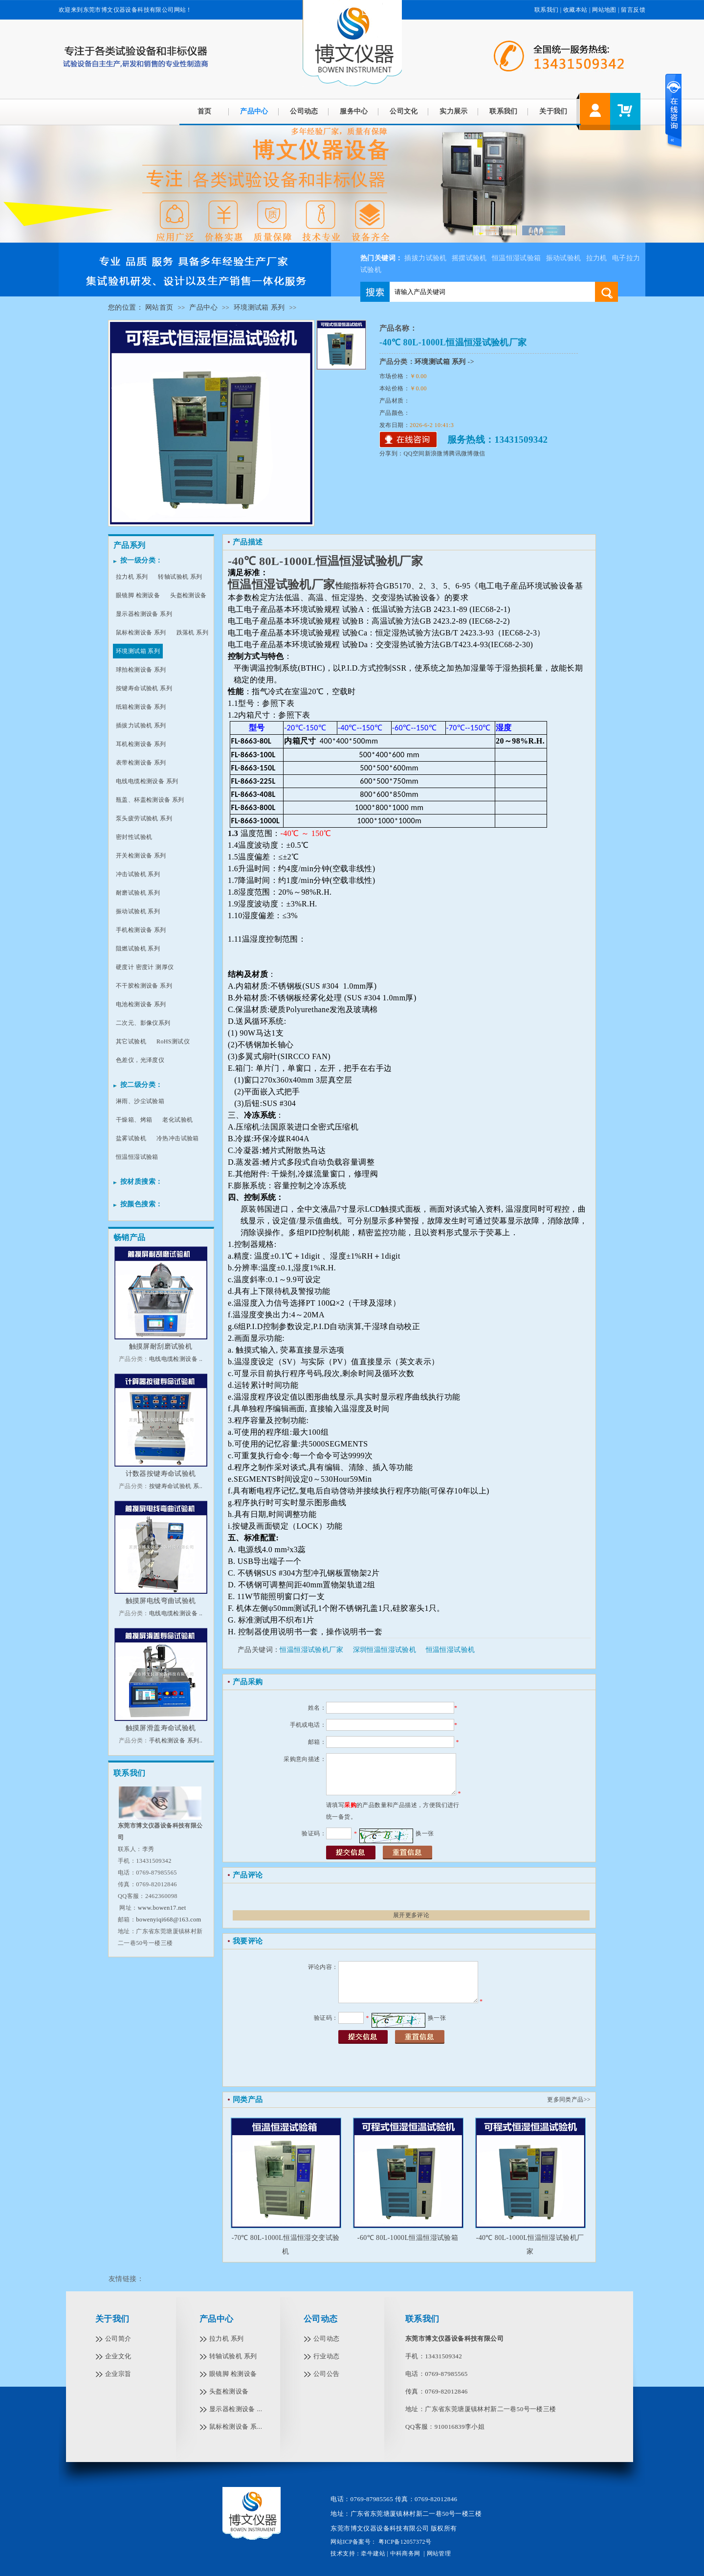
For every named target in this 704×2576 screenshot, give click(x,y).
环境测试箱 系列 (259, 307)
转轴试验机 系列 (180, 576)
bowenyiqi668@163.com (168, 1919)
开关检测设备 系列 (141, 855)
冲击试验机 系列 (138, 874)
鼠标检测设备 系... (235, 2426)
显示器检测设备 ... (235, 2409)
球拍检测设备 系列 (141, 669)
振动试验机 (563, 258)
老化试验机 (177, 1119)
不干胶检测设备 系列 (144, 985)
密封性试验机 (134, 837)
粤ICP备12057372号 (404, 2541)
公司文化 (404, 111)
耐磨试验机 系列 (138, 892)
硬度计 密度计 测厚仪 (145, 967)
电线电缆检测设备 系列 (147, 781)
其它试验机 (131, 1041)
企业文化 (118, 2356)
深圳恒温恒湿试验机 (385, 1649)
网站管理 (439, 2553)
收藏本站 (575, 9)
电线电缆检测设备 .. (175, 1359)
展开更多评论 (411, 1915)
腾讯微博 (461, 453)
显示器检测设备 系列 (144, 613)
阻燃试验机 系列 (138, 948)
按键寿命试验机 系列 (144, 688)
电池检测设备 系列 (141, 1004)
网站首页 (159, 307)
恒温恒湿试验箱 (516, 258)
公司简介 (118, 2338)
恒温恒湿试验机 (450, 1649)
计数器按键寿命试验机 (161, 1473)
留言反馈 (633, 9)
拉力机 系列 (132, 576)
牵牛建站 (373, 2553)
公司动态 (304, 111)
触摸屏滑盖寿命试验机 (161, 1728)
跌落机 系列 (192, 632)
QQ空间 (414, 453)
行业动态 (326, 2356)
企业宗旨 (118, 2373)
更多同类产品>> (569, 2099)
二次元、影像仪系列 (143, 1022)
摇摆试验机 (469, 258)
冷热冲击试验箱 (177, 1138)
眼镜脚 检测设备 (138, 595)
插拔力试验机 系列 (141, 725)
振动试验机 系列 (138, 911)
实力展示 (454, 111)
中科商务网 (405, 2553)
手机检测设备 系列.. (175, 1740)
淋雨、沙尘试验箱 (140, 1101)
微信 (479, 453)
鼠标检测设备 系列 (141, 632)
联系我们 (546, 9)
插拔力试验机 (425, 258)
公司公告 (326, 2373)
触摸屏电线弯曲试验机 (161, 1600)
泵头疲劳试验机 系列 (144, 818)
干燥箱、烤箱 (134, 1119)
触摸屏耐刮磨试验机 (161, 1346)
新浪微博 (437, 453)
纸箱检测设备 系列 (141, 706)
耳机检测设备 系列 (141, 744)
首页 (205, 111)
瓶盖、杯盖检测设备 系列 (150, 799)
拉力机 (596, 258)
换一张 (425, 1833)
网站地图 (604, 9)
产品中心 (254, 111)
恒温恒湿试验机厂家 (311, 1649)
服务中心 (354, 111)
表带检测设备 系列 (141, 762)
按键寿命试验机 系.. (175, 1486)
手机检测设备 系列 (141, 929)
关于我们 (553, 111)
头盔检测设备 (188, 595)
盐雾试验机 (131, 1138)
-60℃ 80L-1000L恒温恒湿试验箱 (407, 2237)
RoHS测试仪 (173, 1041)
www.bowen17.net (162, 1907)
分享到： (391, 453)
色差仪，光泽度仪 (140, 1060)
